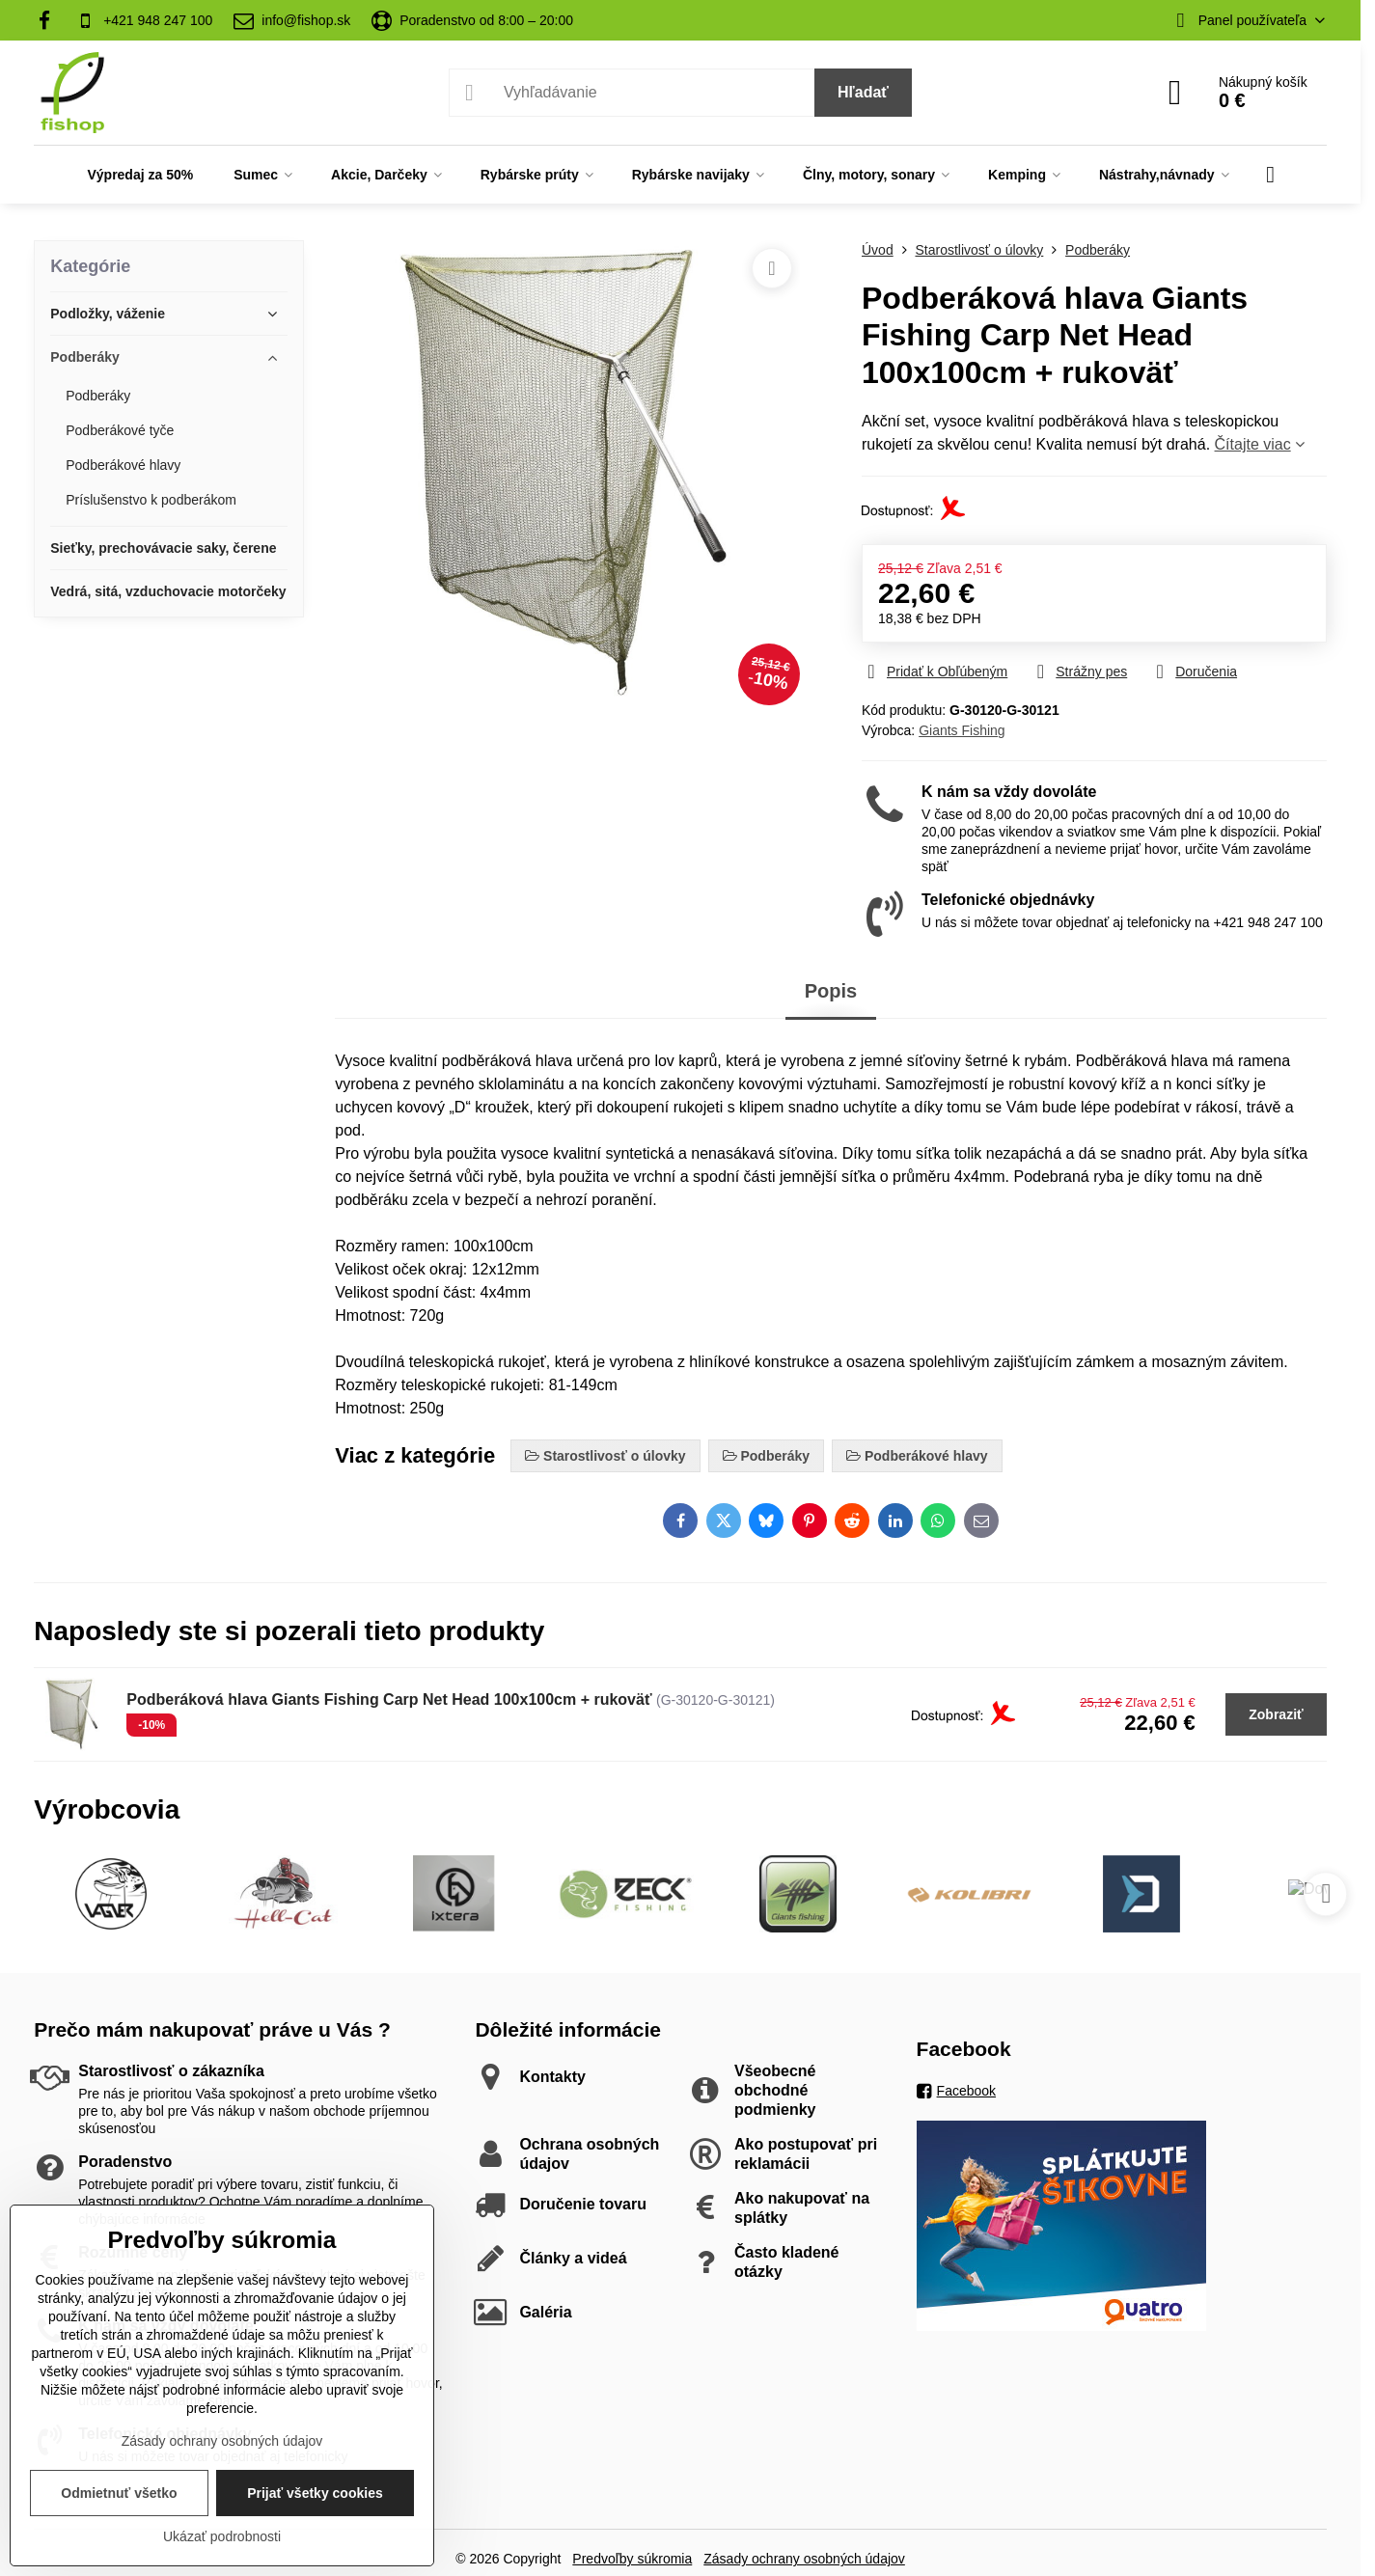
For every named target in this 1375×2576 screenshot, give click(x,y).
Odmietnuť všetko (119, 2493)
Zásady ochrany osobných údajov (804, 2558)
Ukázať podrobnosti (222, 2536)
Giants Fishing (961, 730)
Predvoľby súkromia (632, 2558)
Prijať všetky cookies (315, 2493)
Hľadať (863, 92)
